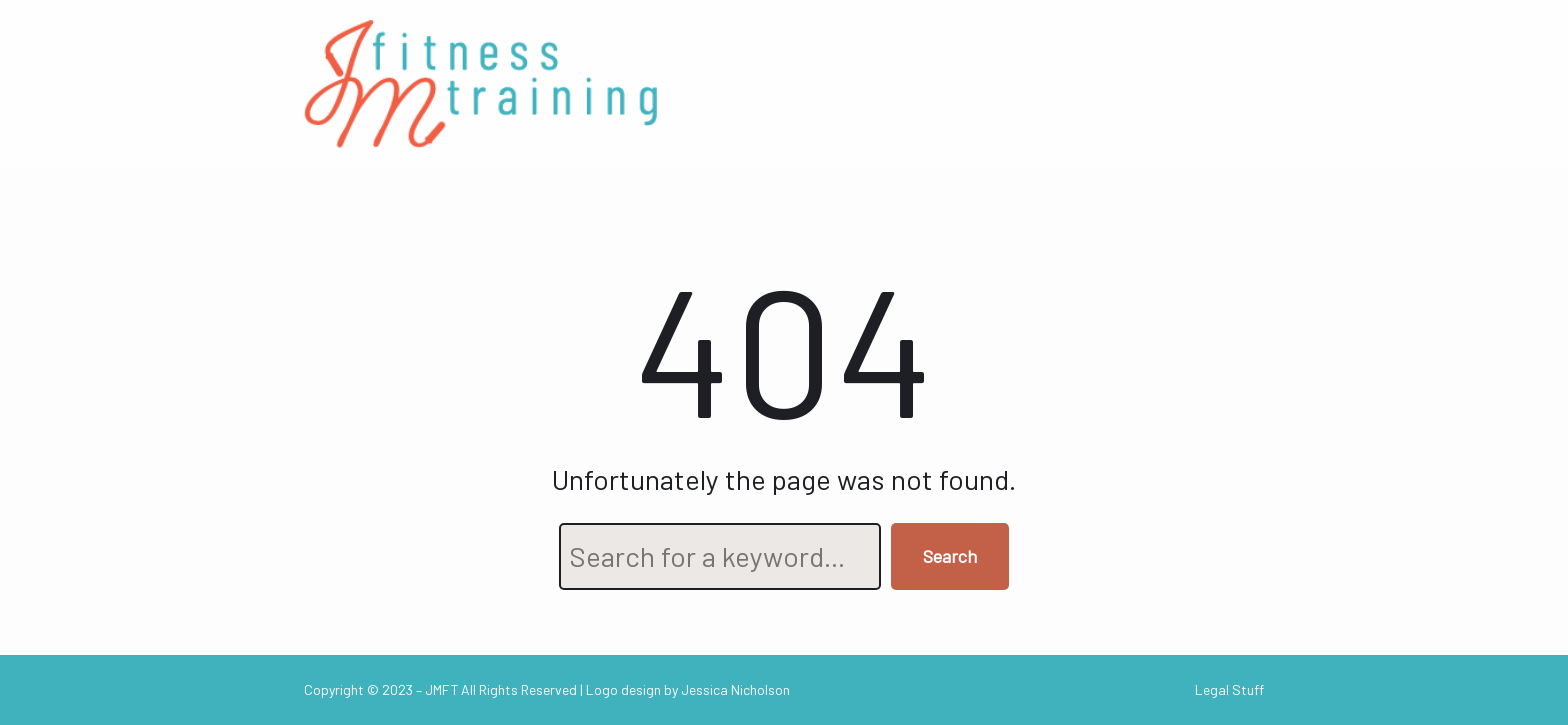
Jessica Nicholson (735, 689)
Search (950, 556)
